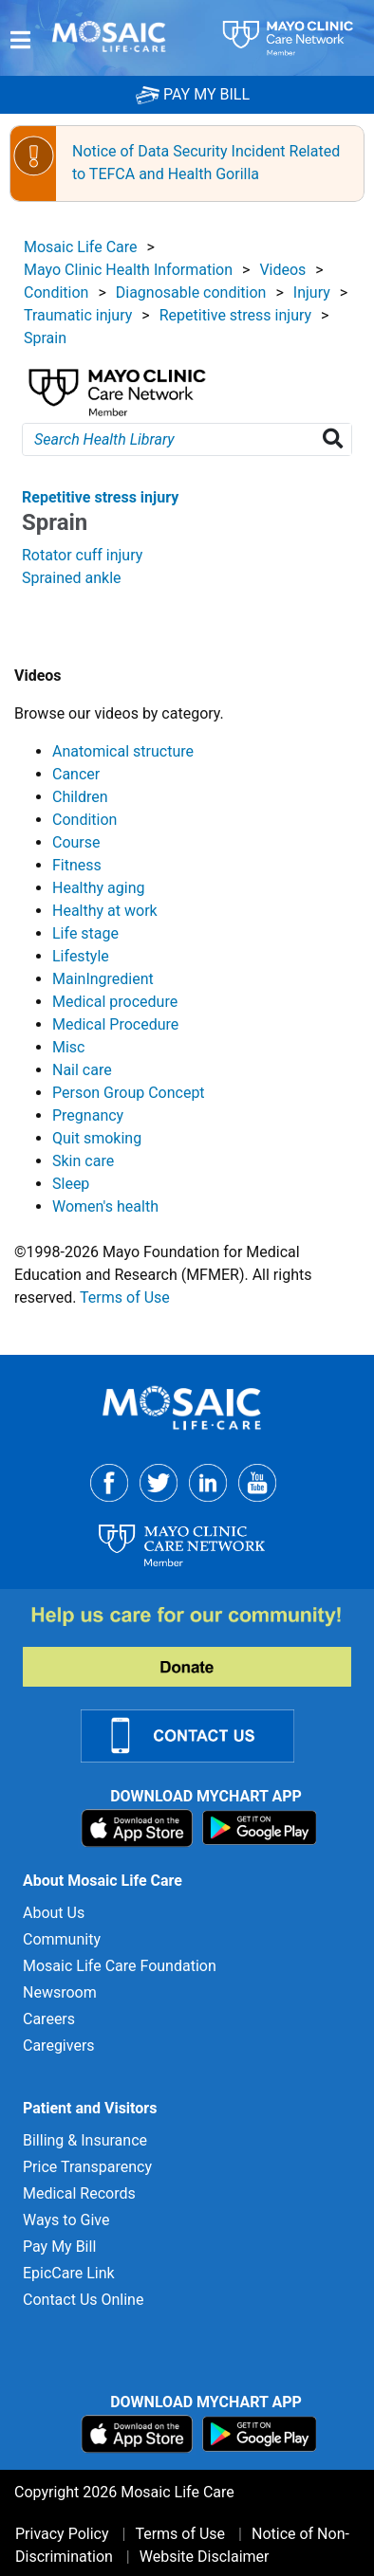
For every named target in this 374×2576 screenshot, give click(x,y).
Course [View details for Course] (76, 842)
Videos (282, 270)
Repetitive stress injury (235, 315)
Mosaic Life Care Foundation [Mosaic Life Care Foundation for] (119, 1966)
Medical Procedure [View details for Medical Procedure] (115, 1024)
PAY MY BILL (193, 94)
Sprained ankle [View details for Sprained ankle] (72, 578)
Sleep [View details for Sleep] (70, 1184)
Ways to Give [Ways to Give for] (66, 2220)
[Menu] (20, 40)
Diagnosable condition (191, 292)
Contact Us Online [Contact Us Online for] (83, 2300)
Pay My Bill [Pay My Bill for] (59, 2247)
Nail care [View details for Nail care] (82, 1070)
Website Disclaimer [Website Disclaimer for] (205, 2557)
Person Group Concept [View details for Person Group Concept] (128, 1093)
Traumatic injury (78, 315)
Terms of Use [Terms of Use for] (180, 2534)
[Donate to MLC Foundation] (198, 1645)
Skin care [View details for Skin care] (83, 1161)
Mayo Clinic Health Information (128, 270)
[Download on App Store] (139, 1827)
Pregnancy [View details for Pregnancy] (87, 1115)
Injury (311, 292)
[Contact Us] (199, 1735)
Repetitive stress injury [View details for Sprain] (100, 497)
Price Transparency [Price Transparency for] (87, 2167)
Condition (56, 292)
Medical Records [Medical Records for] (79, 2193)
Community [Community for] (62, 1939)
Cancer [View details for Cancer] (76, 774)
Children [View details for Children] (80, 797)
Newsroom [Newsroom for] (60, 1992)
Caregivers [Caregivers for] (59, 2046)
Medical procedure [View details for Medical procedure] (115, 1002)
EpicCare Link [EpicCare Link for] (69, 2273)
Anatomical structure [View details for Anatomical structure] (123, 751)
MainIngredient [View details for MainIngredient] (103, 979)
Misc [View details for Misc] (68, 1047)
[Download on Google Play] (259, 1827)
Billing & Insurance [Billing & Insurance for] (85, 2140)
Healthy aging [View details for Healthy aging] (98, 888)
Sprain (45, 338)
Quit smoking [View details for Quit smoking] (96, 1138)
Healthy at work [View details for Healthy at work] (105, 911)
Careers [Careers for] (49, 2019)
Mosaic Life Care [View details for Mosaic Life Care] (81, 247)
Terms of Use (125, 1297)
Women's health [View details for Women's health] (105, 1206)
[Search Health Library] (336, 439)
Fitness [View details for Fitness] (77, 865)
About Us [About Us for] (53, 1913)
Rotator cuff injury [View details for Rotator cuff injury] (82, 555)
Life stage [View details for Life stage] (85, 933)
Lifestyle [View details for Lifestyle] (80, 956)
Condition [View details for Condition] (84, 820)
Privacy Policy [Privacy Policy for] (62, 2534)
